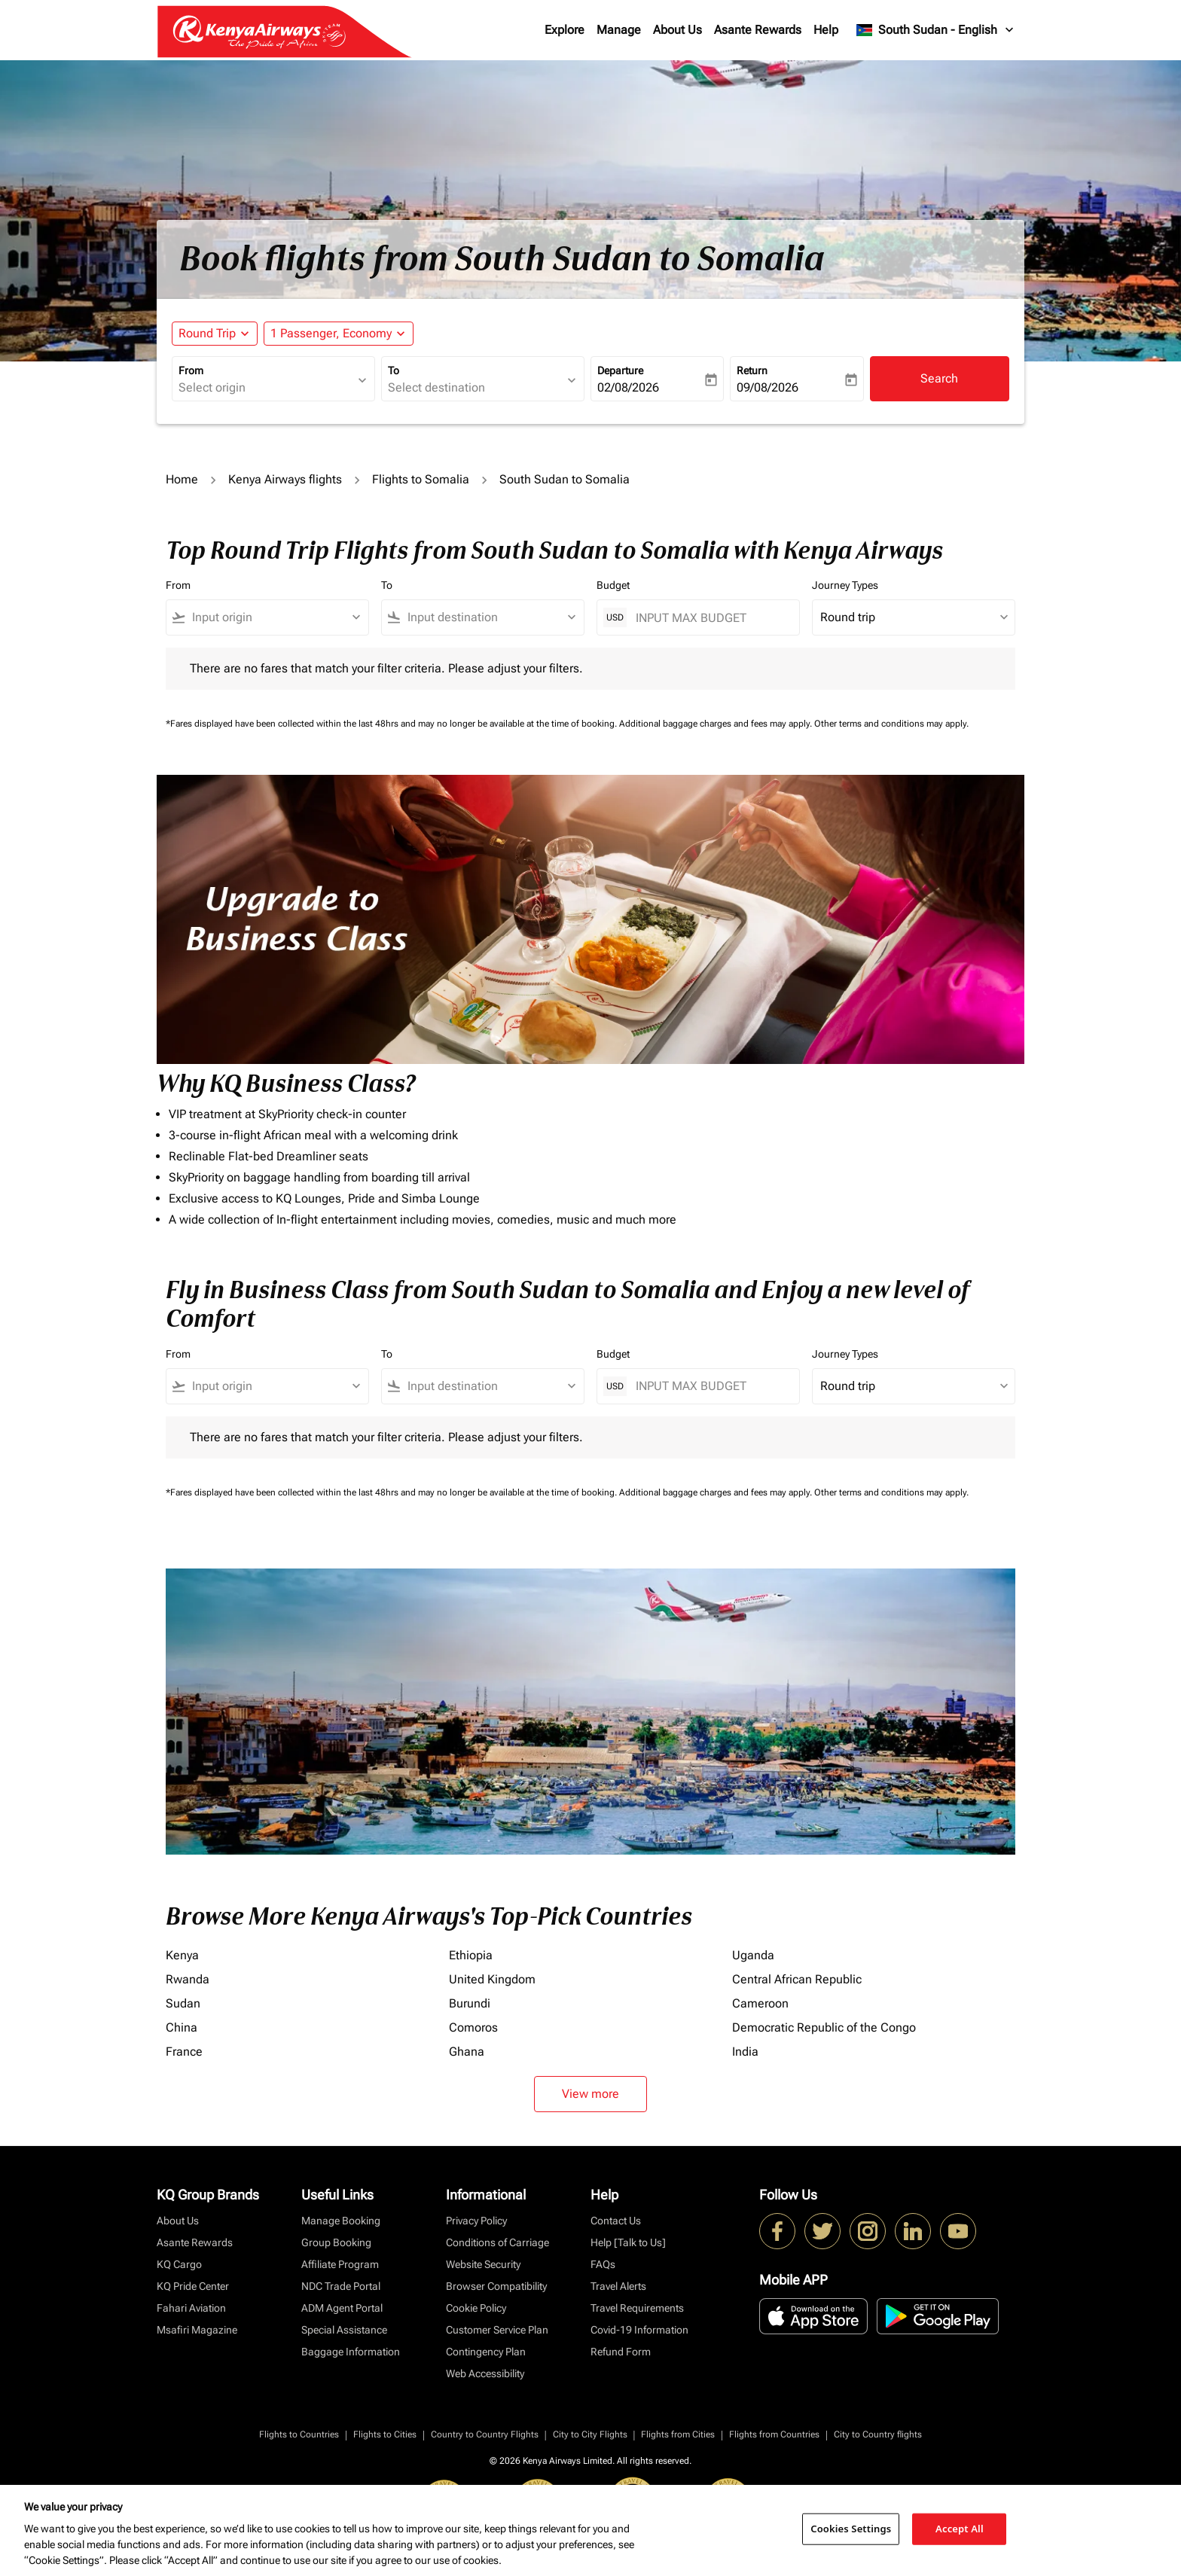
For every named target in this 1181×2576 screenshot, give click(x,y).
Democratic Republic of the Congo (824, 2027)
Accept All (959, 2528)
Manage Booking (340, 2221)
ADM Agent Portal (342, 2308)
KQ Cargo (179, 2264)
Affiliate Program (340, 2264)
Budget (613, 585)
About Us (677, 30)
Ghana (466, 2051)
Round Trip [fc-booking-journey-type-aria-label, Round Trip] (207, 333)
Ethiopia (471, 1955)
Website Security (483, 2264)
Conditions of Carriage (497, 2242)
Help (825, 30)
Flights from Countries (774, 2434)
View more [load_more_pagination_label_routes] (590, 2094)
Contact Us (615, 2221)
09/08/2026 (767, 387)
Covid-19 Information (639, 2330)
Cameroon (760, 2003)
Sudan (183, 2003)
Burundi (469, 2003)
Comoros (473, 2027)
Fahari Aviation (191, 2308)
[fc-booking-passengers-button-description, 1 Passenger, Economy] (331, 334)
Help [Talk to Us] (628, 2242)
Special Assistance (344, 2330)
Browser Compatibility (496, 2286)
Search (939, 378)
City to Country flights (878, 2434)
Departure (620, 370)
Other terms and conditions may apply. (891, 723)
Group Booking (336, 2242)
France (184, 2051)
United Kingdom (492, 1979)
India (745, 2051)
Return (752, 370)
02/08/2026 (628, 387)
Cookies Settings (850, 2528)
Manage (619, 30)
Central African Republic (797, 1979)
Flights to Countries (299, 2434)
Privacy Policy (476, 2221)
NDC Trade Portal (340, 2286)
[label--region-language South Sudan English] (935, 30)
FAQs (602, 2264)
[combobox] (266, 388)
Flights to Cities (385, 2434)
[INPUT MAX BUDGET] (710, 618)
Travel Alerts (618, 2286)
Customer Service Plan (497, 2330)
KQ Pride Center (193, 2286)
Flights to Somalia (420, 479)
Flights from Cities (678, 2434)
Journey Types (845, 585)
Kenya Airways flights (285, 479)
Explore (564, 30)
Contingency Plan (486, 2352)
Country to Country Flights (485, 2434)
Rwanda (187, 1979)
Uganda (753, 1955)
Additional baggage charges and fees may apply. (716, 723)
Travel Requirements (637, 2308)
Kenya (182, 1955)
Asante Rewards (757, 30)
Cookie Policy (476, 2308)
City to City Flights (590, 2434)
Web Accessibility (485, 2373)
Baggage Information (350, 2352)
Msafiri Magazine (197, 2330)
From (191, 370)
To (393, 370)
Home (182, 479)
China (181, 2027)
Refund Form (620, 2352)
